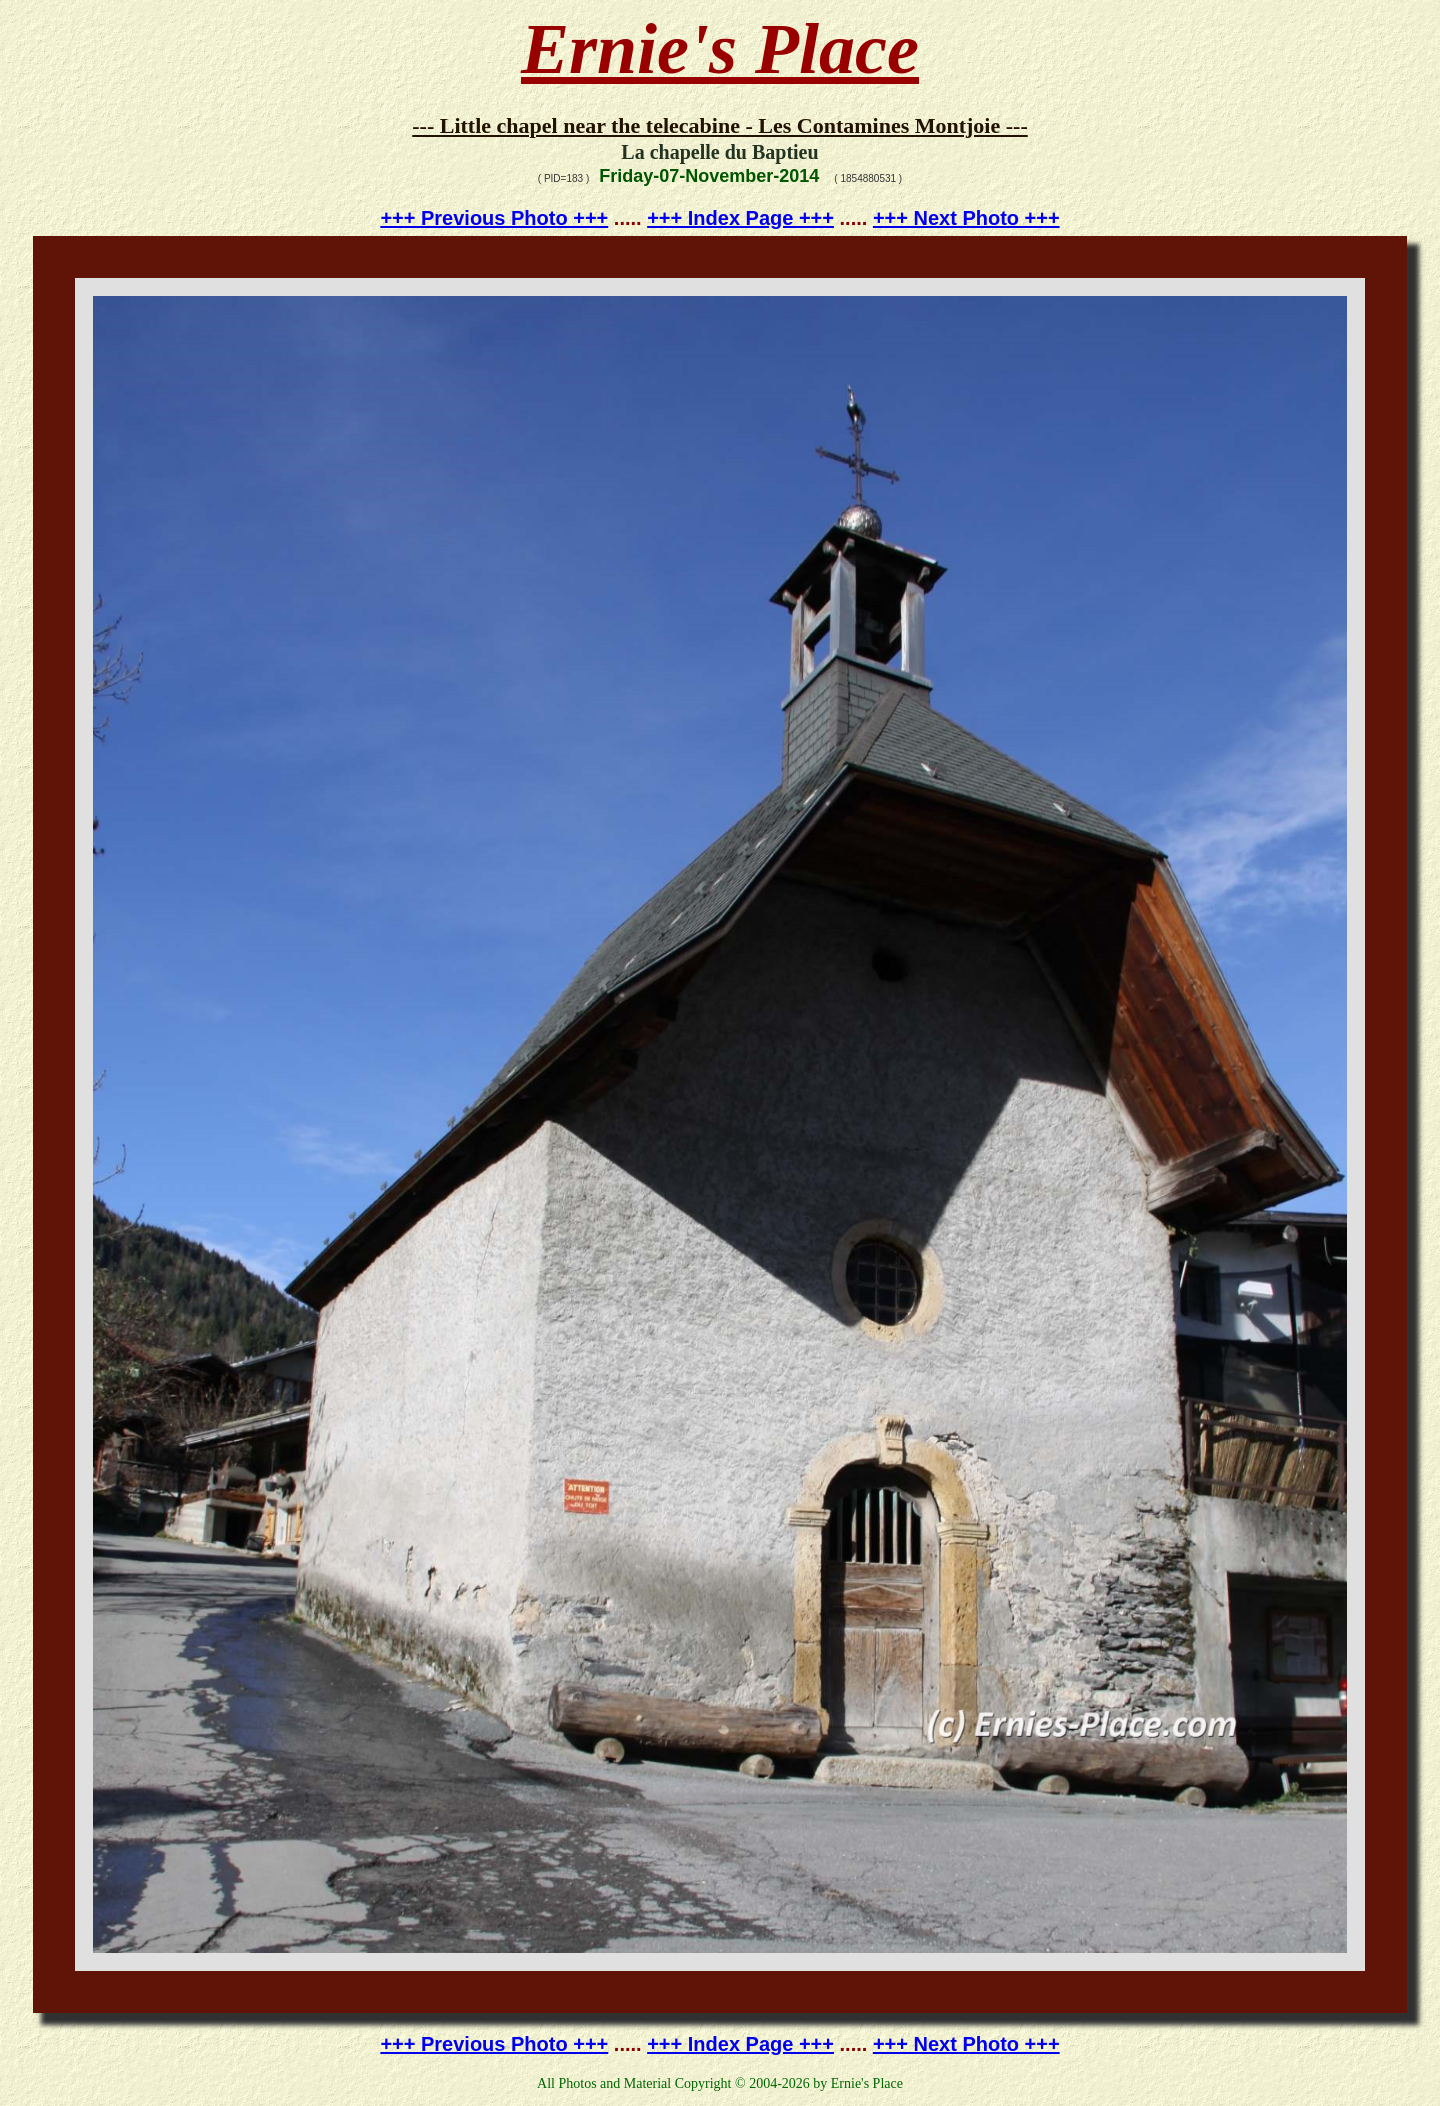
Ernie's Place (720, 49)
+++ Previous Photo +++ (494, 218)
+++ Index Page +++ (740, 218)
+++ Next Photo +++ (966, 218)
